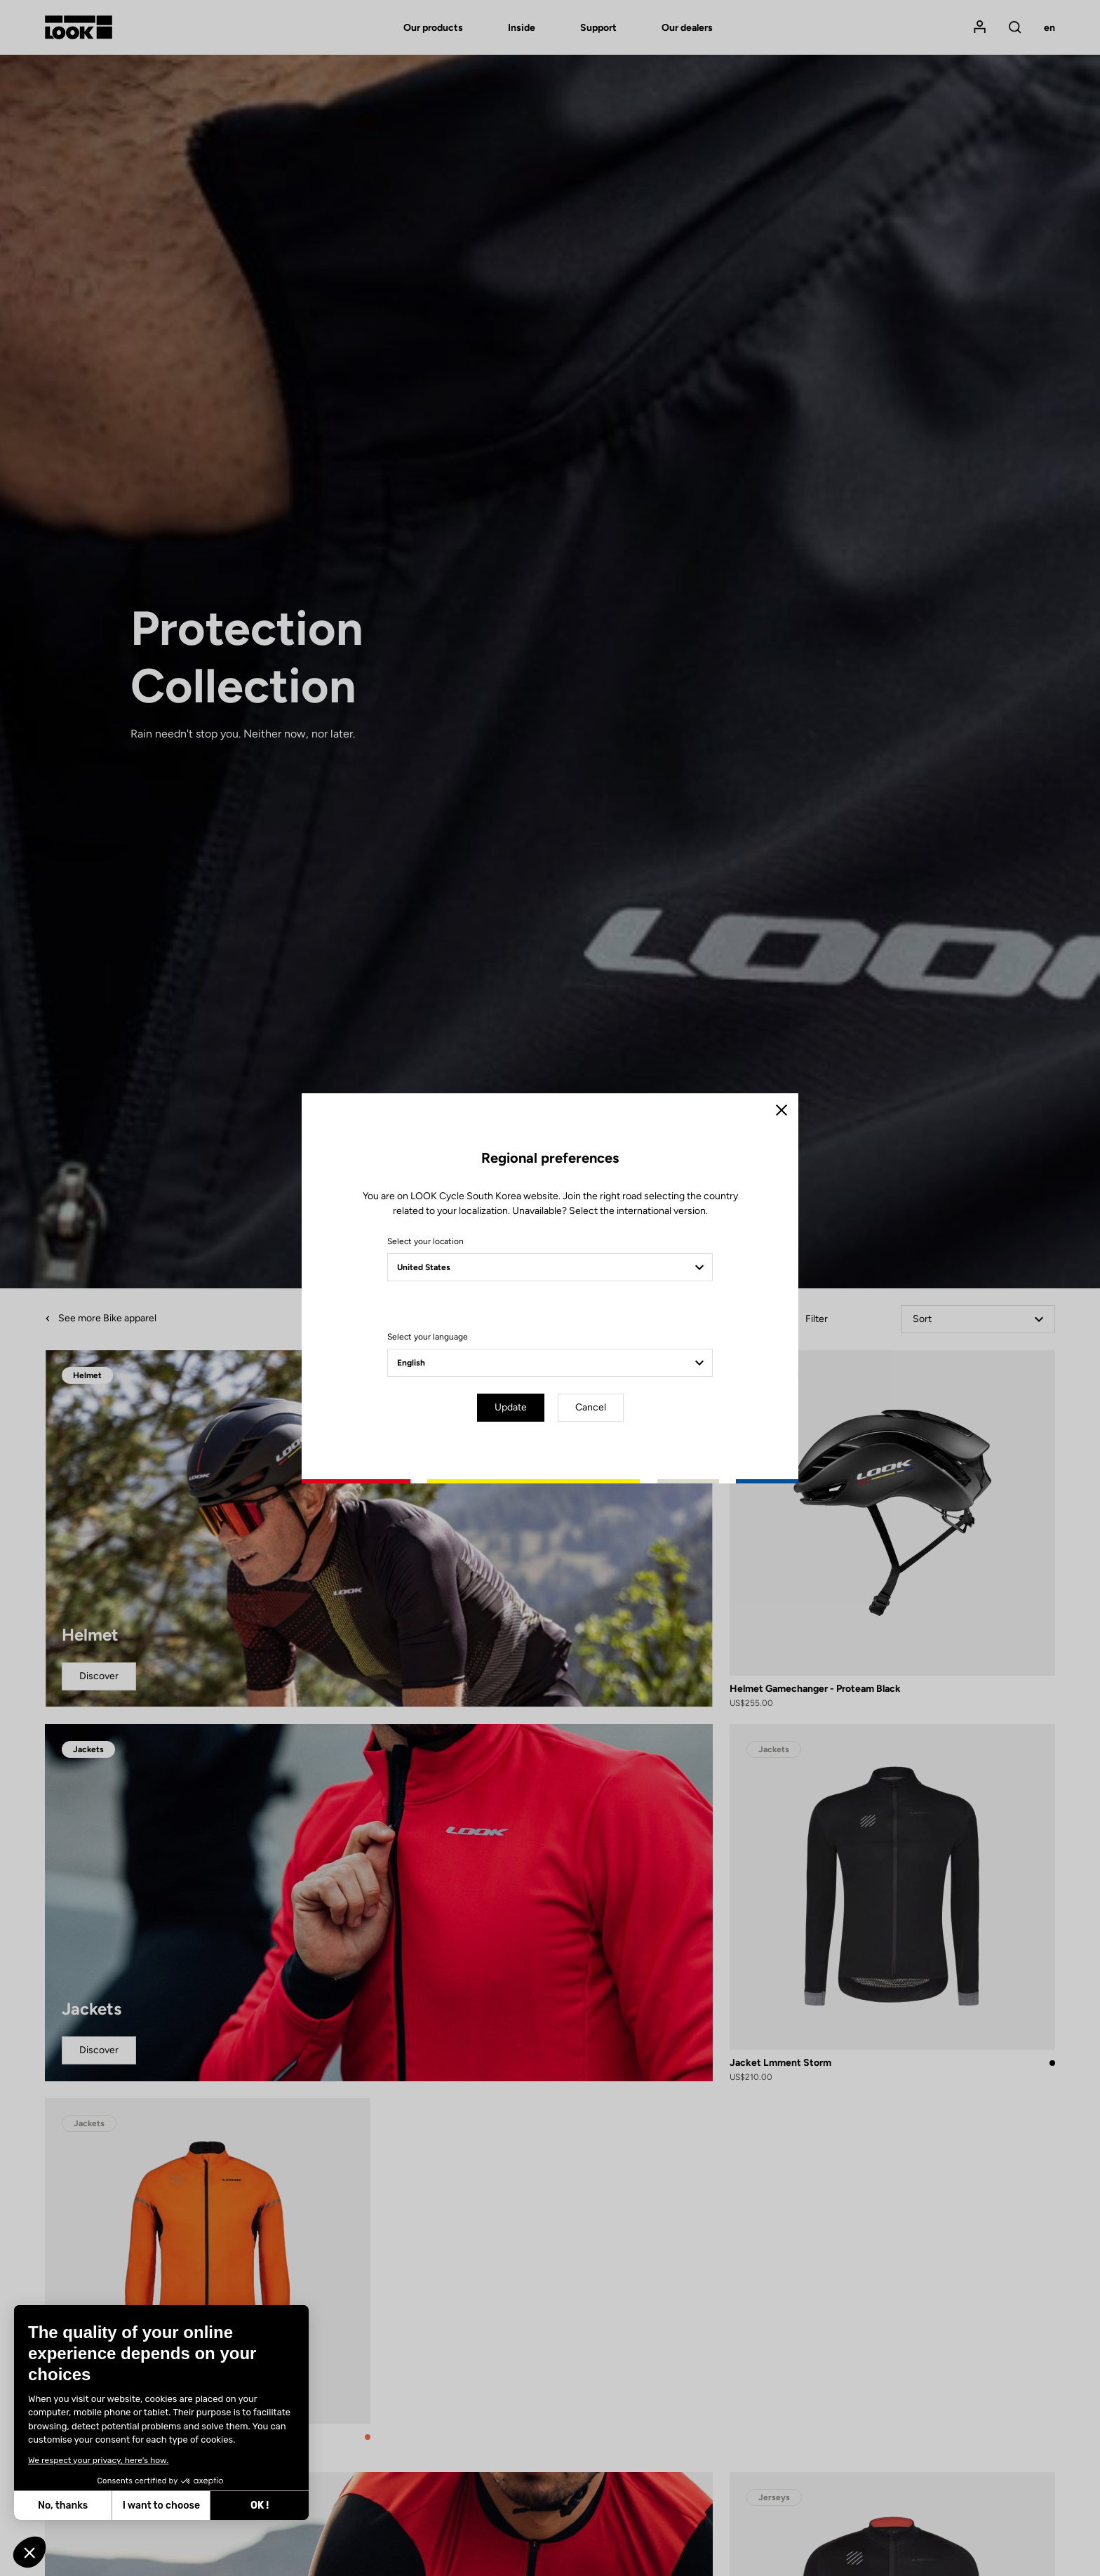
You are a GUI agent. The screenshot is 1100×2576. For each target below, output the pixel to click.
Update (511, 1407)
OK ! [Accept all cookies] (259, 2505)
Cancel (590, 1407)
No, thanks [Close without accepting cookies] (62, 2505)
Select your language (427, 1337)
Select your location (425, 1241)
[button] (29, 2552)
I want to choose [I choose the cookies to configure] (160, 2505)
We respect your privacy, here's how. (97, 2460)
